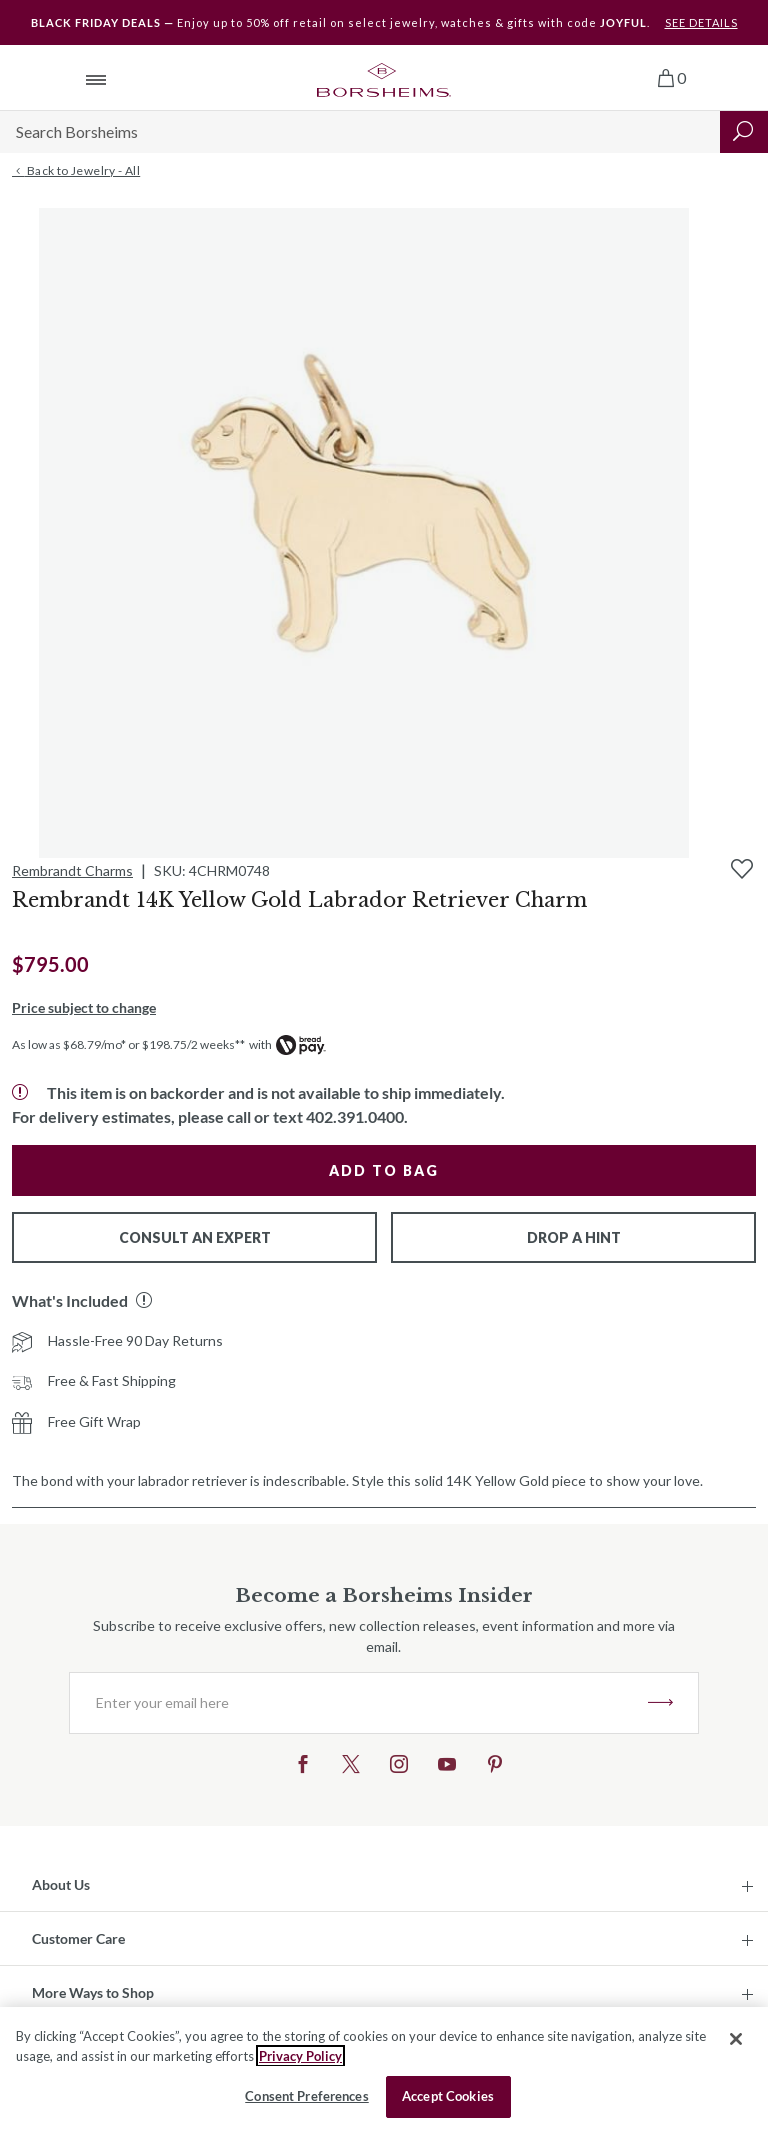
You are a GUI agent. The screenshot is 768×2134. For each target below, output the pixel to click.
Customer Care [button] (78, 1938)
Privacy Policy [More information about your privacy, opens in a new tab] (300, 2056)
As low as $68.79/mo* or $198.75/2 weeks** (128, 1044)
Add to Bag (384, 1170)
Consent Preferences (306, 2096)
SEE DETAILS (701, 22)
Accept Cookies (448, 2096)
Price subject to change (84, 1007)
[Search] (360, 132)
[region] (384, 2070)
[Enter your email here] (359, 1703)
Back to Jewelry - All (76, 171)
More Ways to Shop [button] (93, 1992)
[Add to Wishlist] (742, 869)
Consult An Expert (195, 1237)
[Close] (736, 2039)
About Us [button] (61, 1884)
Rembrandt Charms (72, 870)
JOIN (660, 1703)
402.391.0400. (357, 1116)
